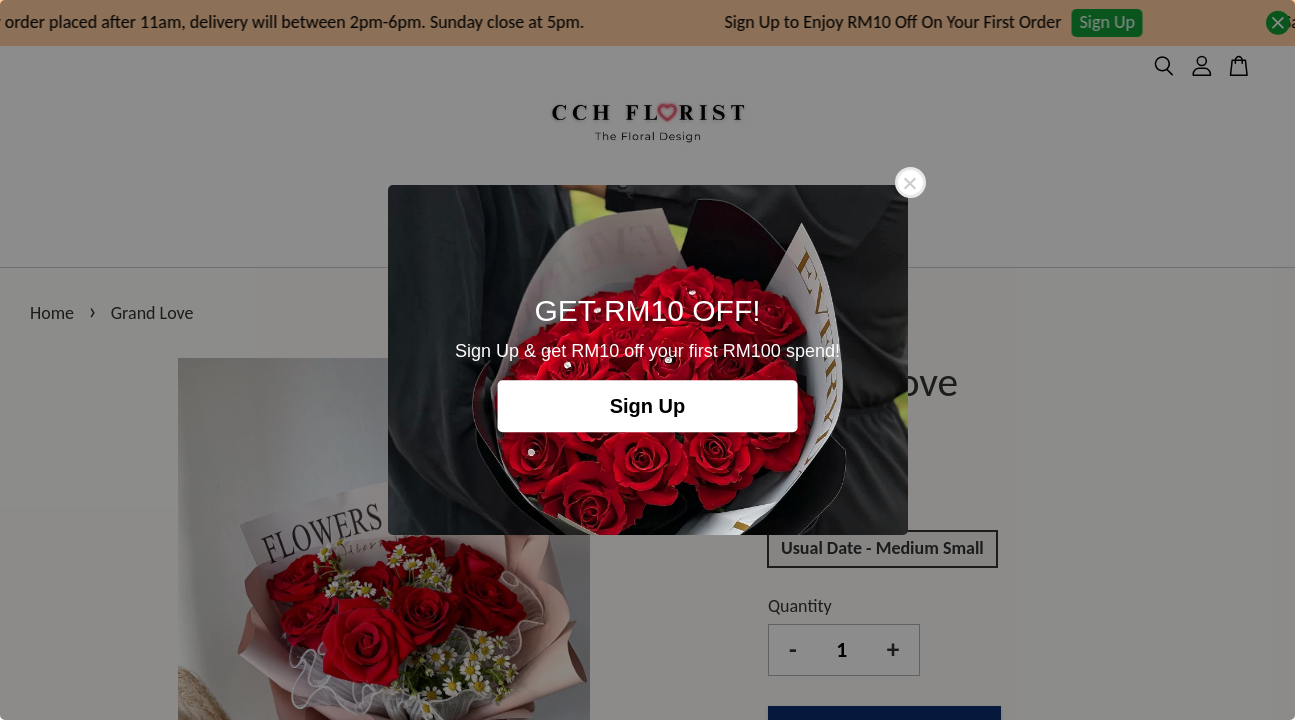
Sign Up (648, 406)
